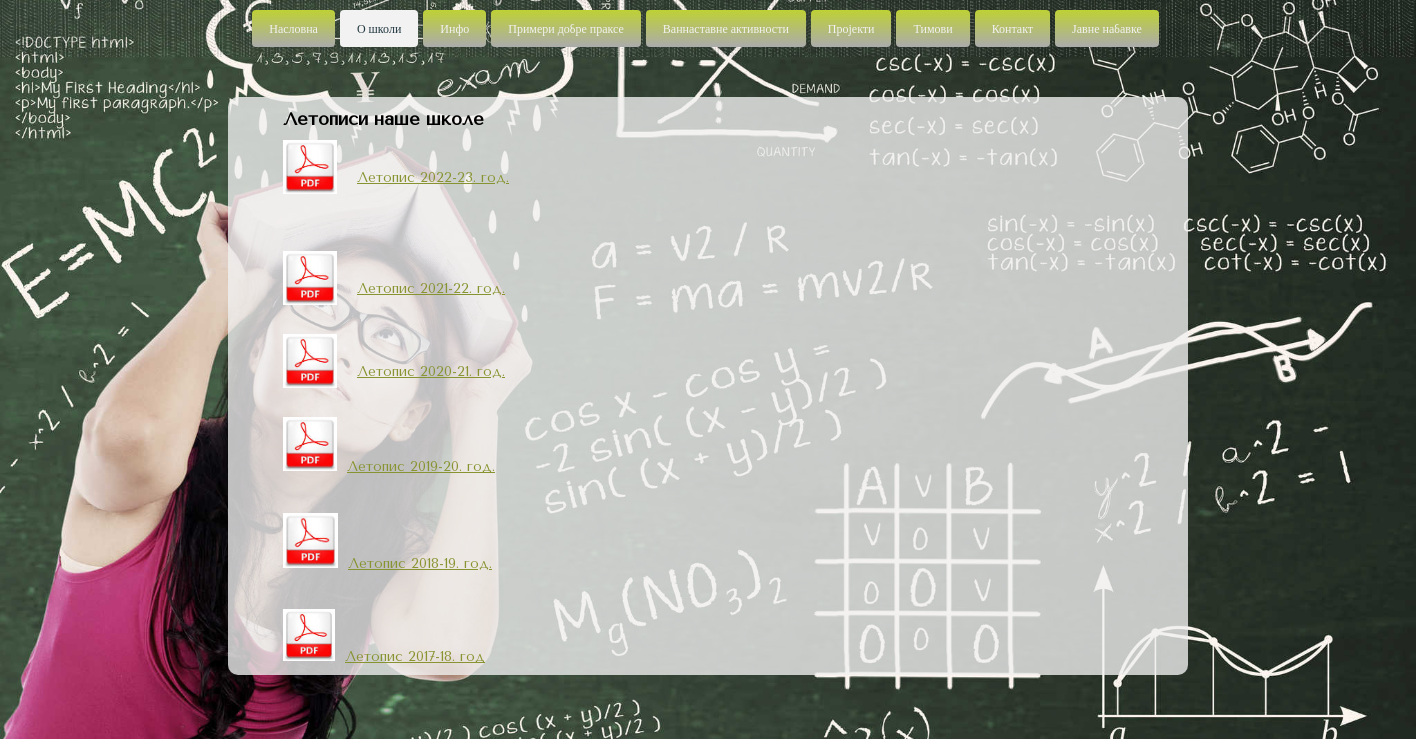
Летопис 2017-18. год (415, 656)
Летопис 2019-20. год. (421, 466)
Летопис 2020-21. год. (431, 371)
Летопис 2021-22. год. (431, 288)
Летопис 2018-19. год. (420, 563)
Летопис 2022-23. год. (433, 177)
